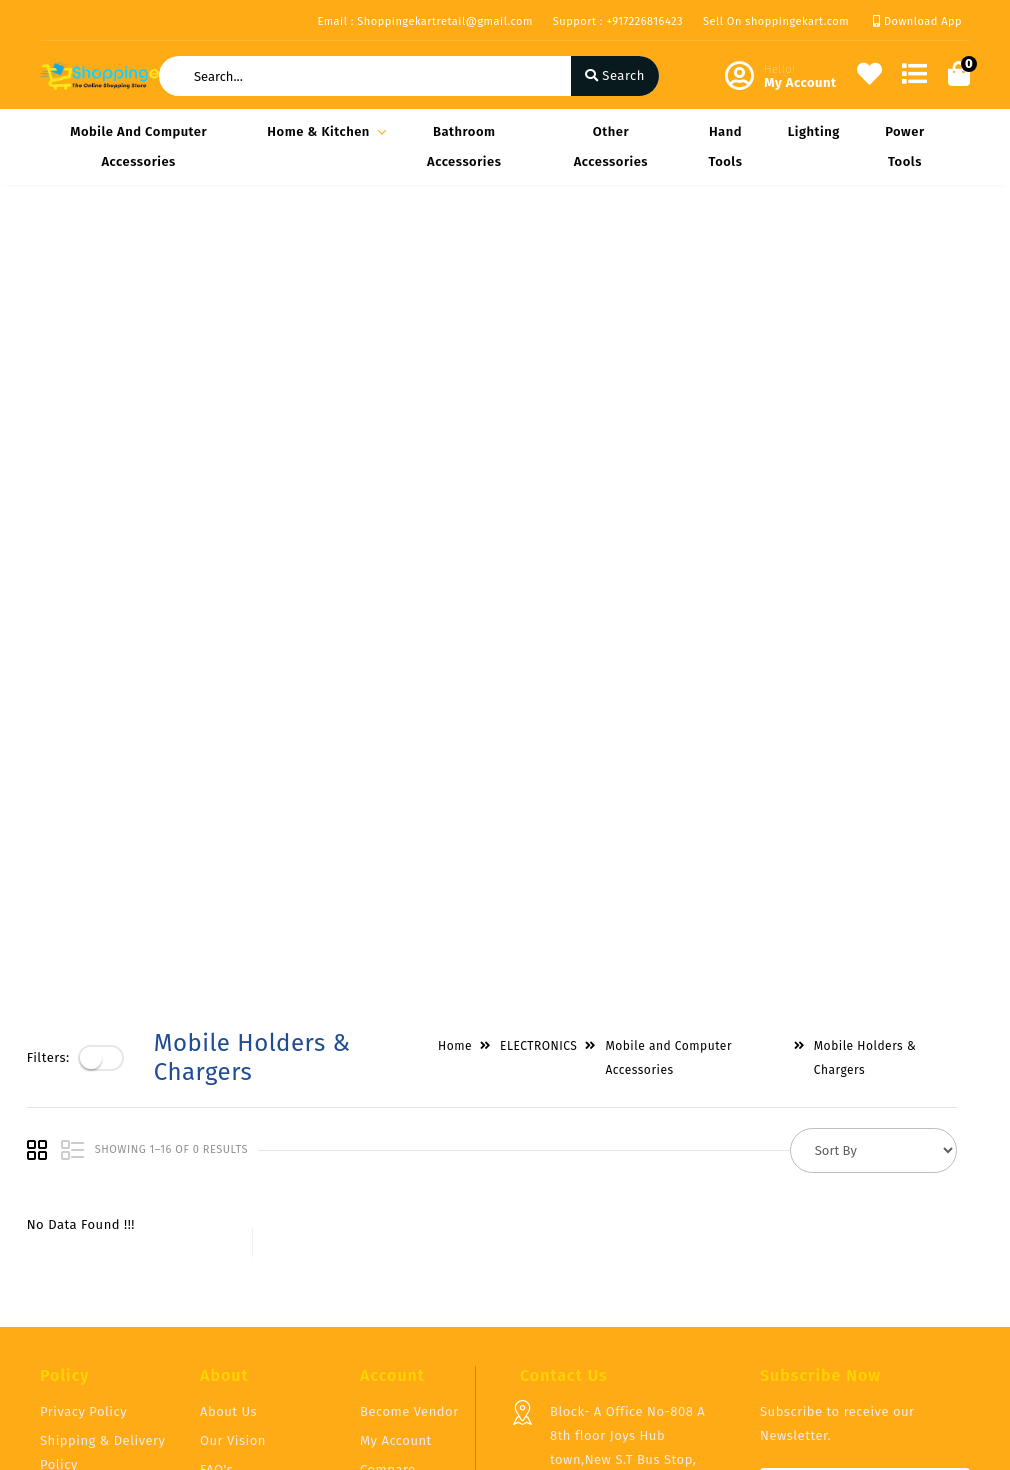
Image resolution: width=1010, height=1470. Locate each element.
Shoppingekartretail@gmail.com (652, 1347)
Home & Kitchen (323, 131)
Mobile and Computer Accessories (138, 146)
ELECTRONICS (551, 252)
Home (468, 252)
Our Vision (233, 1192)
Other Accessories (611, 146)
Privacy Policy (83, 1163)
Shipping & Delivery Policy (103, 1204)
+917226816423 (594, 1303)
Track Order (396, 1279)
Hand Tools (725, 146)
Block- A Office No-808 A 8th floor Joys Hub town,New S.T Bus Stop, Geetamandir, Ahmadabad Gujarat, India (631, 1211)
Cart (373, 1250)
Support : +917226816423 (618, 21)
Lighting (814, 131)
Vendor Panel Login (261, 1250)
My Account (396, 1192)
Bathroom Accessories (464, 146)
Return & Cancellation (79, 1257)
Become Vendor (409, 1163)
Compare (388, 1221)
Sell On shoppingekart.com (776, 21)
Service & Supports (100, 1298)
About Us (228, 1163)
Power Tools (904, 146)
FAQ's (216, 1221)
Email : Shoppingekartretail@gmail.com (424, 21)
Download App (917, 21)
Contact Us (234, 1279)
